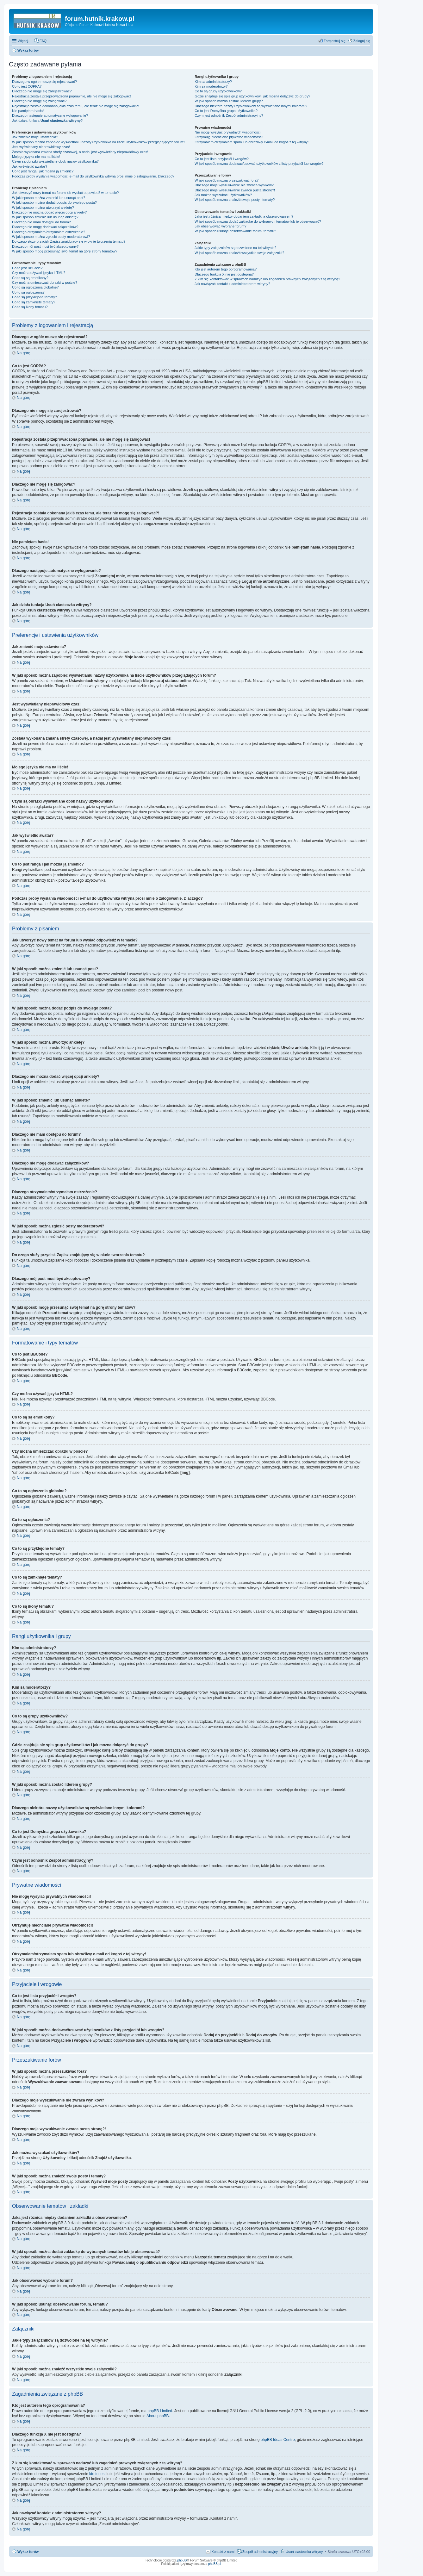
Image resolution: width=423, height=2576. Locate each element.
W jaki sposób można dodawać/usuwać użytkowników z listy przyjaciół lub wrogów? (259, 163)
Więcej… (25, 41)
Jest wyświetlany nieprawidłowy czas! (41, 147)
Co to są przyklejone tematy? (34, 297)
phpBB (182, 2560)
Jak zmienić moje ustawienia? (35, 137)
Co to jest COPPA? (26, 86)
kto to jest (97, 2474)
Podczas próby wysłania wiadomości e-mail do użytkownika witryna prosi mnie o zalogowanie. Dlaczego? (93, 176)
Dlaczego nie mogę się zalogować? (39, 101)
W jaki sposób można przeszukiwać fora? (226, 180)
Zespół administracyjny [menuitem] (260, 2552)
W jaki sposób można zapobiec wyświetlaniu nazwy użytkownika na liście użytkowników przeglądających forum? (98, 142)
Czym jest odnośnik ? (229, 115)
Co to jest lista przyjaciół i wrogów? (222, 159)
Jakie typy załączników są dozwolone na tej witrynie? (235, 248)
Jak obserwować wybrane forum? (220, 226)
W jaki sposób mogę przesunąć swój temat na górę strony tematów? (64, 251)
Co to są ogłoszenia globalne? (35, 287)
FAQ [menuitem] (43, 41)
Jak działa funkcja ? (47, 120)
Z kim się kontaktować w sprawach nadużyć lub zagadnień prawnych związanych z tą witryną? (267, 279)
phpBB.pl (214, 2564)
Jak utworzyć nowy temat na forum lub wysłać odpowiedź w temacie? (65, 193)
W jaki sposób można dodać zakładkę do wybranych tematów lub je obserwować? (258, 221)
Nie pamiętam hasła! (28, 111)
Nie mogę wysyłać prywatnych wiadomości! (228, 132)
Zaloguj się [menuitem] (361, 41)
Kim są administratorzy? (213, 82)
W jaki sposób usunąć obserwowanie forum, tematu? (235, 231)
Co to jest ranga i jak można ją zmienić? (42, 171)
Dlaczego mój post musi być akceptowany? (45, 246)
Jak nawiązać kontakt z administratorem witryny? (232, 284)
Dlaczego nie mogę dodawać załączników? (45, 227)
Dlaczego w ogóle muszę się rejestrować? (44, 82)
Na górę (23, 353)
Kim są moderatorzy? (211, 86)
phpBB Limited (159, 2411)
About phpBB (157, 2416)
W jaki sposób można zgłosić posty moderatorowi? (51, 237)
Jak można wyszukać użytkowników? (223, 195)
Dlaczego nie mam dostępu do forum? (41, 222)
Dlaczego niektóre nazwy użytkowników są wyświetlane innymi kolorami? (251, 106)
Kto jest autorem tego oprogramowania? (226, 269)
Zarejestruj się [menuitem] (334, 41)
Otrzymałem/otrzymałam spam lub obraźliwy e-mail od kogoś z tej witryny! (251, 142)
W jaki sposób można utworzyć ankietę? (43, 207)
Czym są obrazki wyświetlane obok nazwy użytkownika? (55, 161)
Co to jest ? (226, 111)
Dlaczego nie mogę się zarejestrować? (42, 91)
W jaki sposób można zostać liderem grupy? (229, 101)
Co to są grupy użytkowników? (218, 91)
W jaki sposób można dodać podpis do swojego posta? (54, 202)
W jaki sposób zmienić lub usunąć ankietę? (45, 217)
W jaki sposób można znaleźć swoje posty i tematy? (235, 200)
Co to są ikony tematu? (30, 307)
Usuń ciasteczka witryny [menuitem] (304, 2552)
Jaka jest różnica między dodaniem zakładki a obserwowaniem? (244, 216)
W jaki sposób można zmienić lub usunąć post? (48, 198)
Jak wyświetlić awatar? (29, 166)
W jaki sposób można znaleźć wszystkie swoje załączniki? (239, 253)
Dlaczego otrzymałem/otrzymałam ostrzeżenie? (48, 232)
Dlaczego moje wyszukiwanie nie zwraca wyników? (234, 185)
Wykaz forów (28, 2552)
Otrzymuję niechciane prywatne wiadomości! (229, 137)
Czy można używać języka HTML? (38, 273)
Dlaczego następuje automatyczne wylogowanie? (50, 115)
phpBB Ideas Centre (278, 2439)
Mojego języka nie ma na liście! (36, 156)
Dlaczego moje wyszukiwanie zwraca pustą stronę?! (235, 190)
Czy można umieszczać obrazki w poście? (44, 282)
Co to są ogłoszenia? (28, 292)
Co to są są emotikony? (30, 278)
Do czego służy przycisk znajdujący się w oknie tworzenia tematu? (68, 241)
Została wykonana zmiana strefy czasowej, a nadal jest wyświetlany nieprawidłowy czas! (80, 152)
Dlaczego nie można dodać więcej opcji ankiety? (49, 212)
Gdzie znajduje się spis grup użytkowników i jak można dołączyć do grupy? (252, 96)
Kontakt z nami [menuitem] (222, 2552)
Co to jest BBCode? (27, 268)
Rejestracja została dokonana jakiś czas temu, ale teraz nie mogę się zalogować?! (75, 106)
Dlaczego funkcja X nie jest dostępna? (224, 274)
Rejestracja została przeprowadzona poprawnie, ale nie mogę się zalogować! (71, 96)
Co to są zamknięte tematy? (33, 302)
